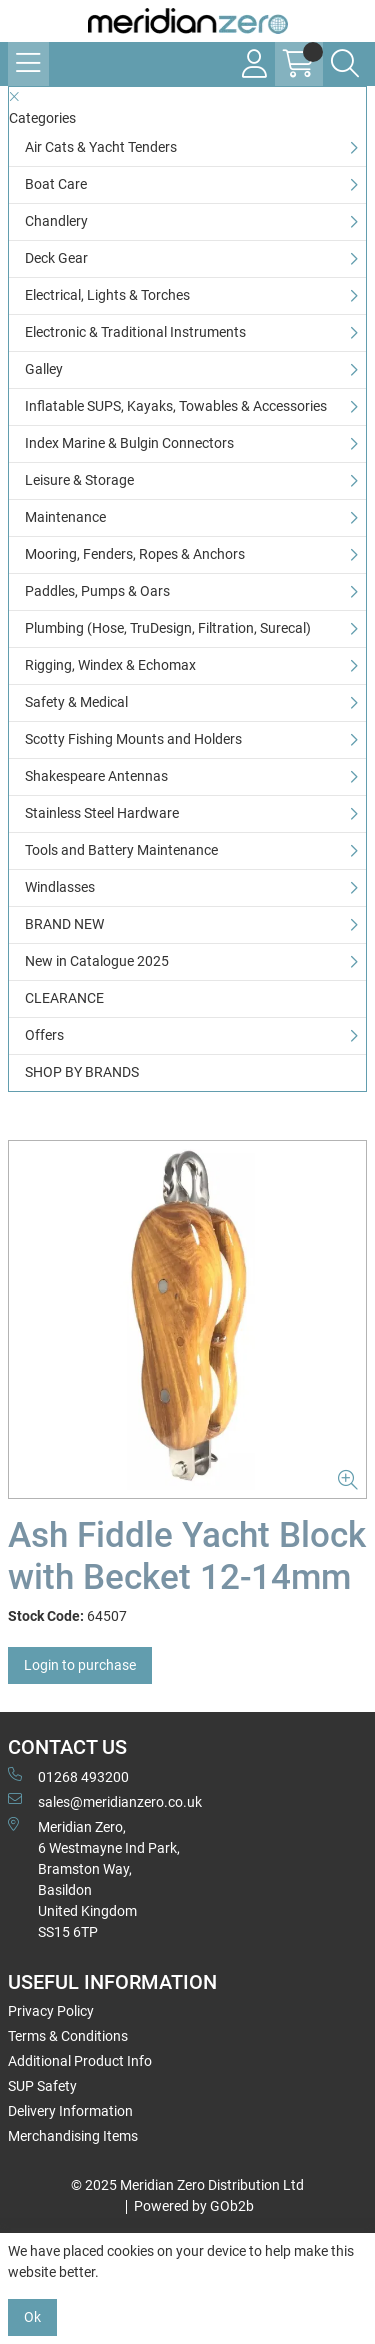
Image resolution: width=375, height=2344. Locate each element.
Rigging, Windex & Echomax (110, 665)
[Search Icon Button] (345, 64)
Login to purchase (80, 1665)
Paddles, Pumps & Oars (97, 591)
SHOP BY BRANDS (82, 1072)
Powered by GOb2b (194, 2206)
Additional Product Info (80, 2061)
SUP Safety (42, 2086)
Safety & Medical (76, 702)
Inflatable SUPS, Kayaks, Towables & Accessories (176, 406)
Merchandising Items (73, 2136)
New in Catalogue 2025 (97, 961)
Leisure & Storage (79, 480)
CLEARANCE (64, 998)
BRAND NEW (64, 924)
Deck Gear (56, 258)
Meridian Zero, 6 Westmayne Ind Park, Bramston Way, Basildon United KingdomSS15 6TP (94, 1878)
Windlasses (60, 887)
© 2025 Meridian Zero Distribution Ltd (187, 2185)
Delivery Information (70, 2111)
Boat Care (56, 184)
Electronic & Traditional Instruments (135, 332)
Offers (44, 1035)
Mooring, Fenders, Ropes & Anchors (135, 554)
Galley (44, 369)
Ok (32, 2317)
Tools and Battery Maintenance (121, 850)
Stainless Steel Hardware (102, 813)
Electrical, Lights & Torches (107, 295)
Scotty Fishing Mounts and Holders (133, 739)
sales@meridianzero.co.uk (105, 1801)
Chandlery (56, 221)
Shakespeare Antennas (96, 776)
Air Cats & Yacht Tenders (101, 147)
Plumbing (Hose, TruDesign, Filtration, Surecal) (168, 628)
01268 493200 (68, 1776)
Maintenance (65, 517)
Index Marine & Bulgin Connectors (129, 443)
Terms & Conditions (68, 2036)
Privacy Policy (51, 2011)
